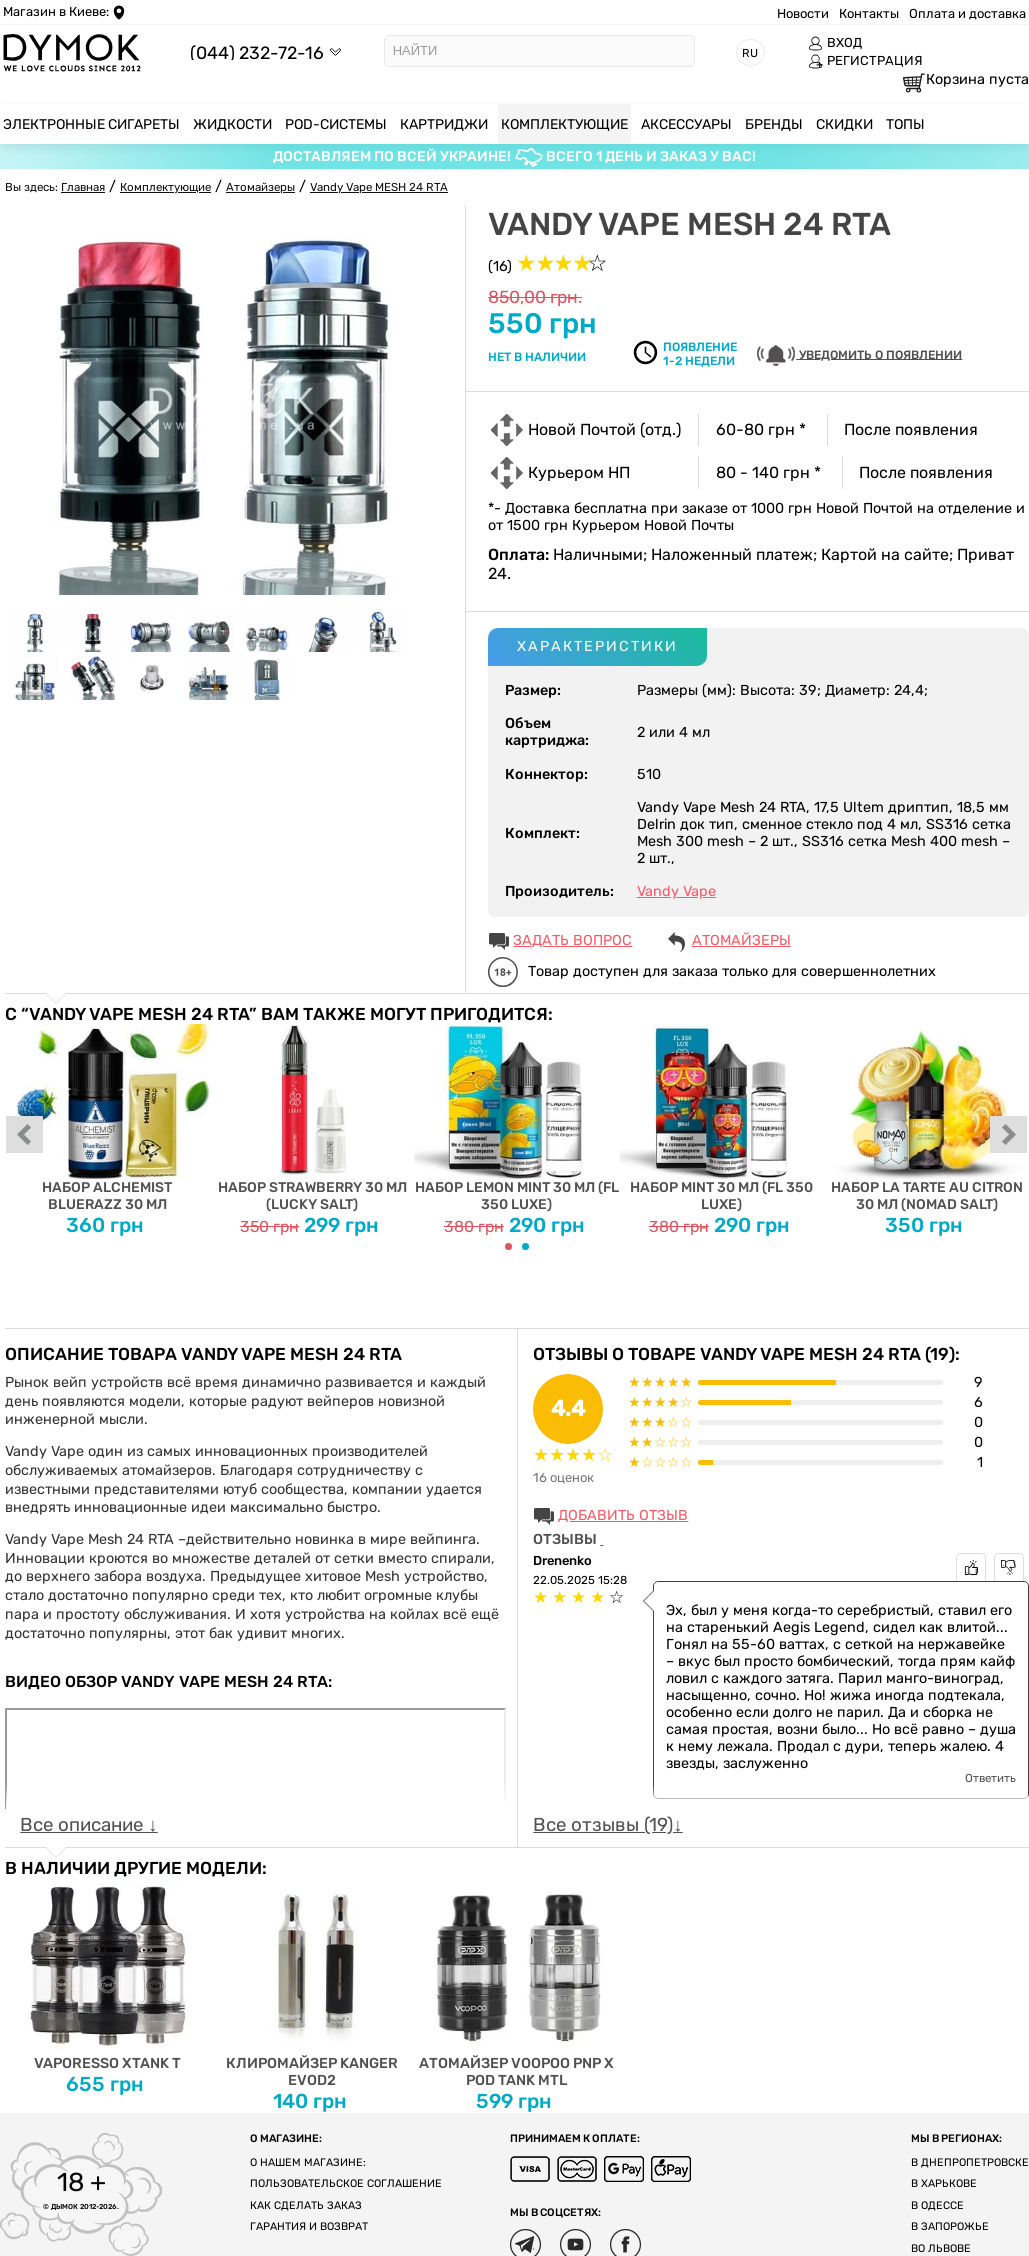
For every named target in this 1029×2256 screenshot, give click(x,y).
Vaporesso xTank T (107, 1975)
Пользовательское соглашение (346, 2183)
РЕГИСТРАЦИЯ (865, 61)
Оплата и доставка (967, 13)
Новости (803, 13)
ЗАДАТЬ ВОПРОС (572, 940)
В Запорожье (950, 2226)
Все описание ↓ (88, 1825)
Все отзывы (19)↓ (607, 1825)
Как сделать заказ (306, 2205)
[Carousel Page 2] (525, 1246)
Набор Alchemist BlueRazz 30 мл (107, 1118)
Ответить (990, 1778)
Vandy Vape (676, 891)
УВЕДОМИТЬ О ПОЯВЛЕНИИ (859, 355)
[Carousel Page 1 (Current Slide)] (508, 1246)
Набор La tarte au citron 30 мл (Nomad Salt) (926, 1118)
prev (25, 1136)
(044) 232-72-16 (257, 52)
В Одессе (937, 2205)
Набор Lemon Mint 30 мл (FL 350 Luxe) (517, 1118)
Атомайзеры (741, 940)
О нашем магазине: (308, 2162)
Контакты (869, 13)
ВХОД (835, 43)
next (1009, 1136)
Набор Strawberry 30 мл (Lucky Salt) (312, 1118)
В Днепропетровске (970, 2162)
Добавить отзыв (623, 1515)
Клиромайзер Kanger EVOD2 (312, 1983)
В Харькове (944, 2183)
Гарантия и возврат (309, 2226)
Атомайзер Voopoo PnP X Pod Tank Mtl (517, 1983)
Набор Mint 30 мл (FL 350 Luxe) (721, 1118)
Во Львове (941, 2248)
